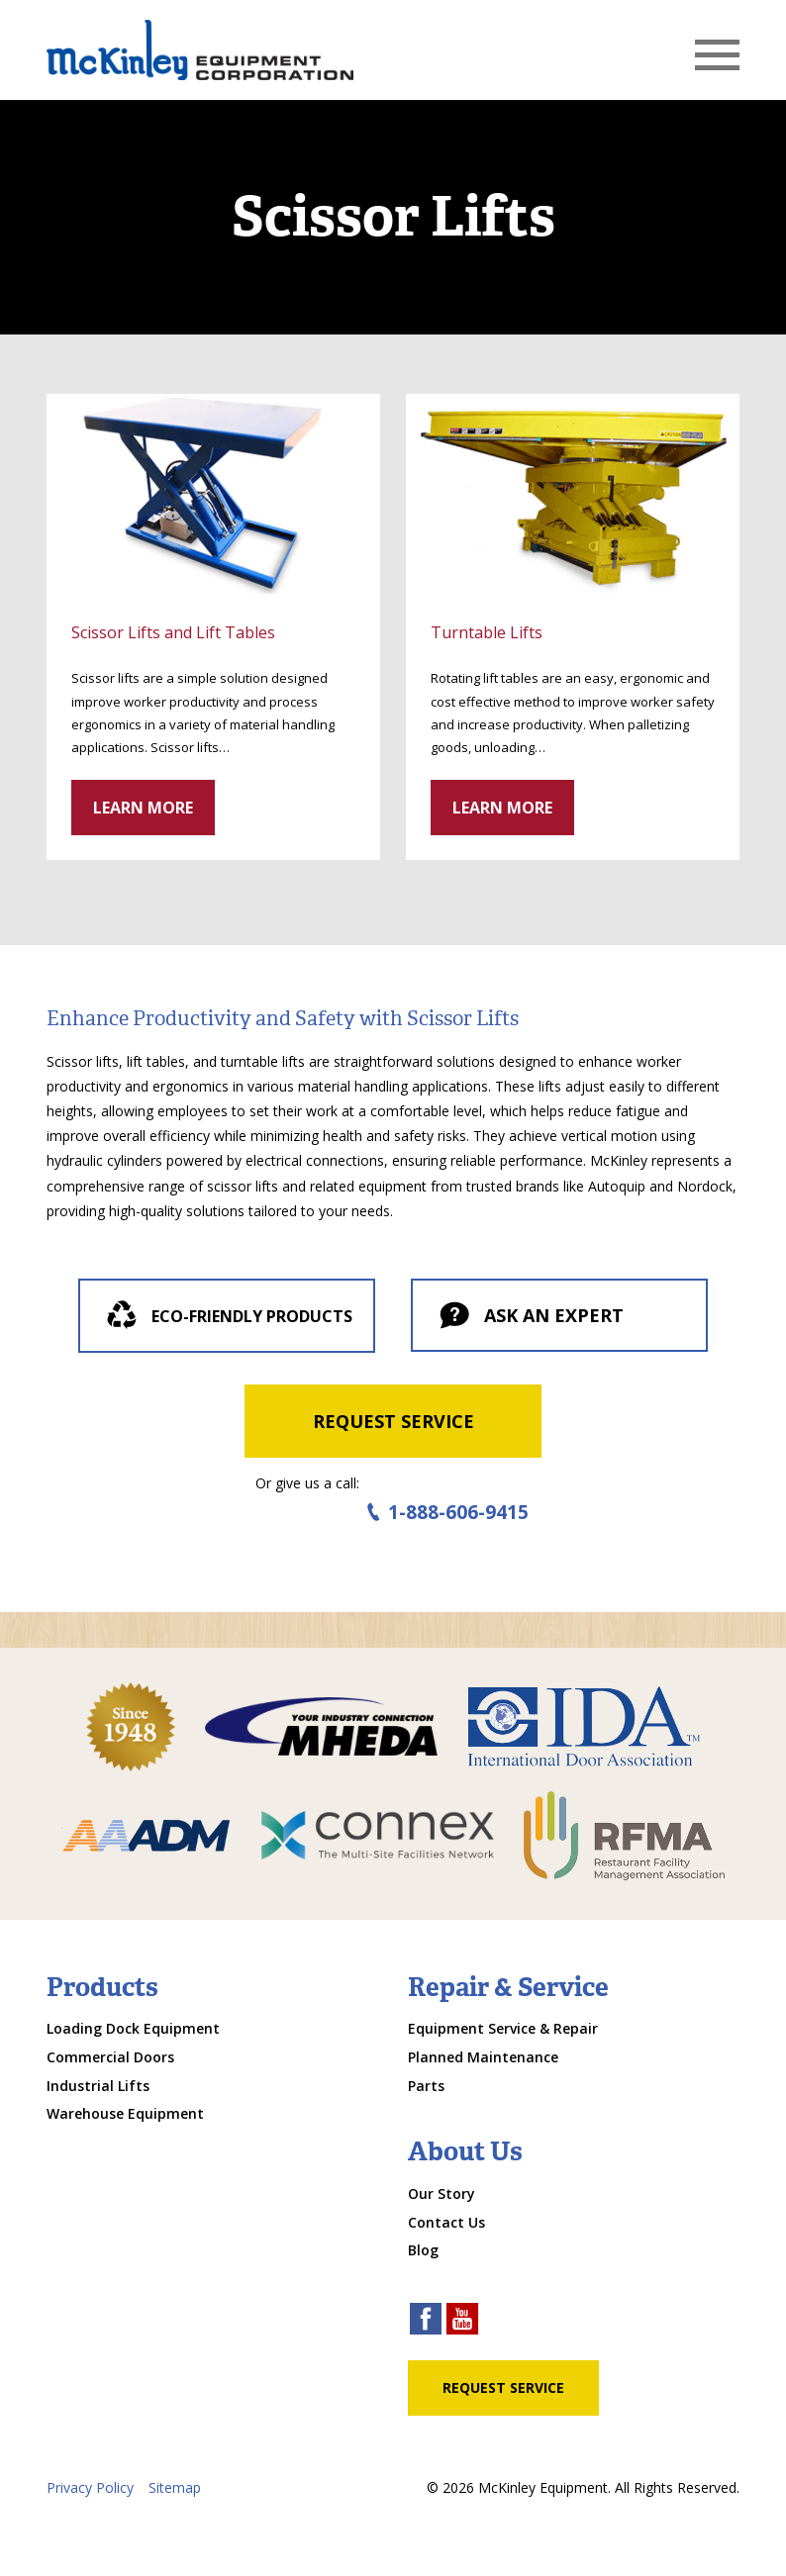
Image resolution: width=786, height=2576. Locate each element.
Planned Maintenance (483, 2057)
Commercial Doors (110, 2057)
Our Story (441, 2193)
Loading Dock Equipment (133, 2028)
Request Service (393, 1421)
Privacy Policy (90, 2487)
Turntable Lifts (486, 632)
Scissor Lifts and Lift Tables (173, 632)
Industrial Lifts (98, 2085)
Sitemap (174, 2487)
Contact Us (446, 2222)
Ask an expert (530, 1317)
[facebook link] (425, 2321)
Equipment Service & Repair (503, 2028)
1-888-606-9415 (445, 1512)
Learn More (143, 807)
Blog (423, 2250)
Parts (426, 2085)
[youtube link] (462, 2321)
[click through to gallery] (213, 494)
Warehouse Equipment (125, 2113)
